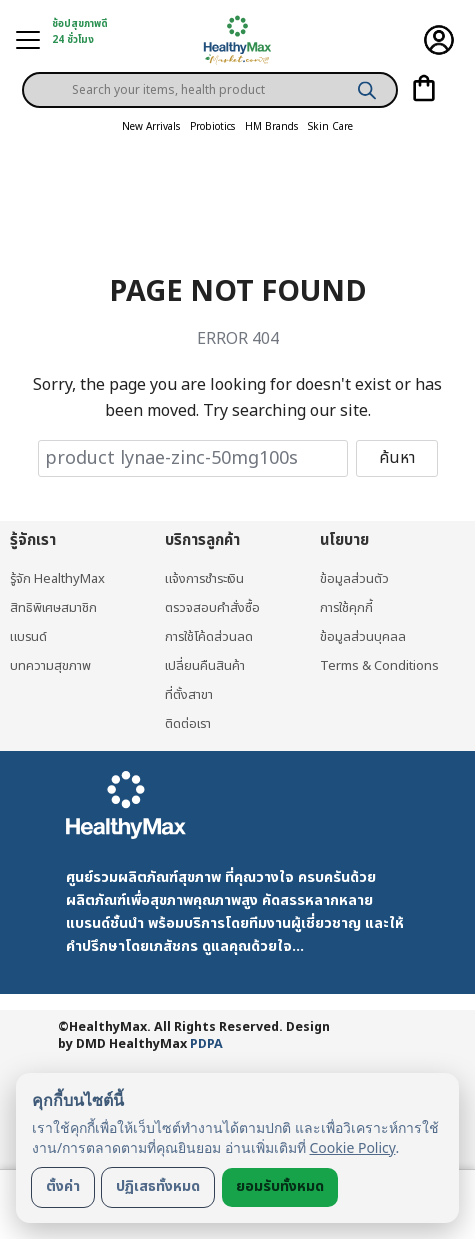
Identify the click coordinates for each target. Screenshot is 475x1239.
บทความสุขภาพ (50, 666)
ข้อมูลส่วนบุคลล (363, 637)
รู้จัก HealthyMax (57, 579)
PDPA (206, 1044)
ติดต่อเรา (188, 724)
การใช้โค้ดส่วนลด (209, 637)
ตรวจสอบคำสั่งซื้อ (212, 608)
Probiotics (212, 127)
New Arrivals (151, 127)
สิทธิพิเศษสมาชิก (53, 608)
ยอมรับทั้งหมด (280, 1186)
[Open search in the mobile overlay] (210, 74)
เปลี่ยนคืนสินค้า (205, 666)
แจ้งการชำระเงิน (204, 579)
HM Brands (271, 127)
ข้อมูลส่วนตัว (354, 579)
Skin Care (330, 127)
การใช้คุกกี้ (346, 608)
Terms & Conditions (379, 666)
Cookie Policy (353, 1147)
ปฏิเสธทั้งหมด (158, 1186)
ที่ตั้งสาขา (189, 695)
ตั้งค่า (63, 1186)
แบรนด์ (28, 637)
